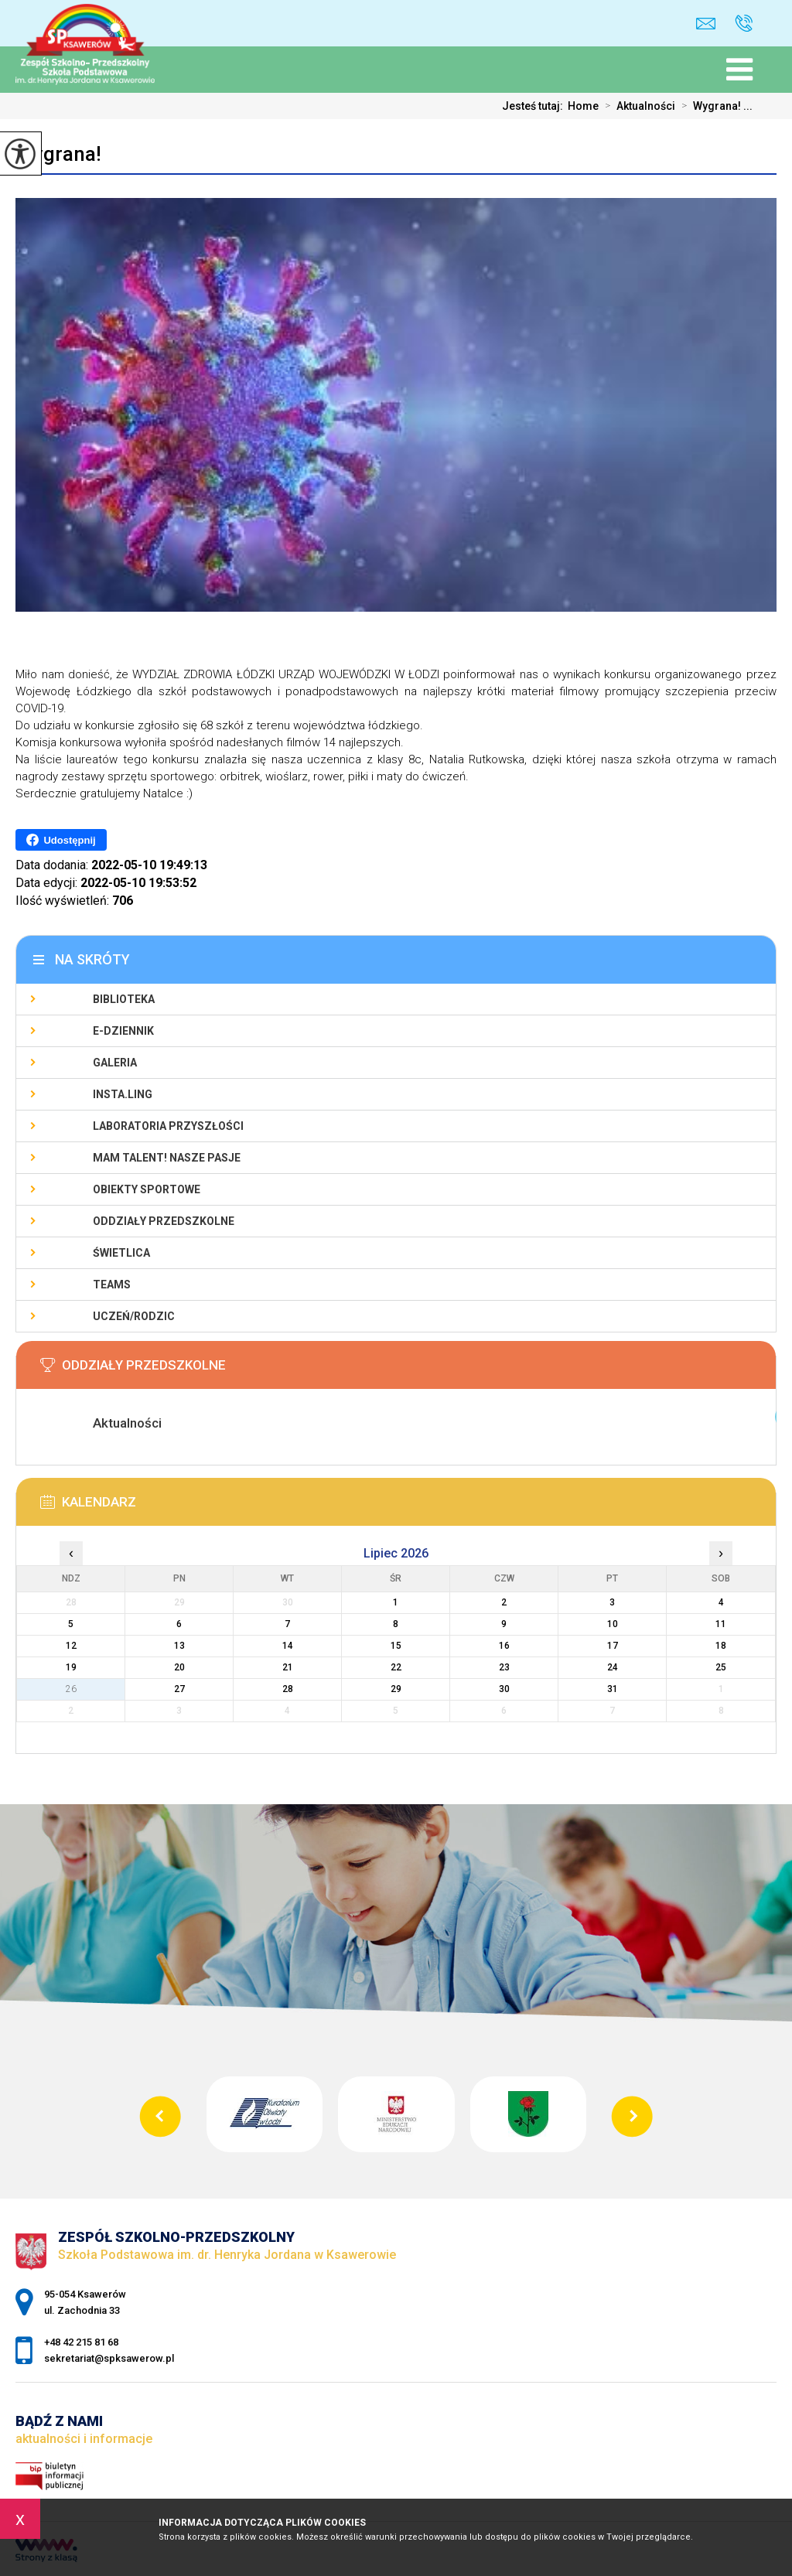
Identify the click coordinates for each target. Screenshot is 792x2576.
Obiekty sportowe (146, 1189)
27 (179, 1689)
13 (179, 1645)
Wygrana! (58, 153)
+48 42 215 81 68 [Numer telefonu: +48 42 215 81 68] (81, 2342)
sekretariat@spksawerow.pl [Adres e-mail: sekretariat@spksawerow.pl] (109, 2358)
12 (71, 1645)
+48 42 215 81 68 (744, 23)
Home (583, 106)
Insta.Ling (122, 1094)
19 (71, 1667)
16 (504, 1645)
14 (287, 1645)
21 (287, 1667)
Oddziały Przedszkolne (163, 1221)
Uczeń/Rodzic (134, 1316)
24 (612, 1667)
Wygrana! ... (714, 106)
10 (612, 1624)
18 (720, 1645)
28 (287, 1689)
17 (612, 1645)
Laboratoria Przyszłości (168, 1126)
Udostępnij (60, 840)
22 (396, 1667)
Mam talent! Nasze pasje (167, 1158)
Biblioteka (124, 999)
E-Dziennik (123, 1031)
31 (612, 1689)
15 (396, 1645)
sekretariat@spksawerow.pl (705, 23)
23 (504, 1667)
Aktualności (637, 106)
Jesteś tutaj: (535, 106)
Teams (112, 1284)
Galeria (115, 1062)
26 (71, 1689)
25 (720, 1667)
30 (504, 1689)
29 (396, 1689)
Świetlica (121, 1253)
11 (720, 1624)
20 (179, 1667)
